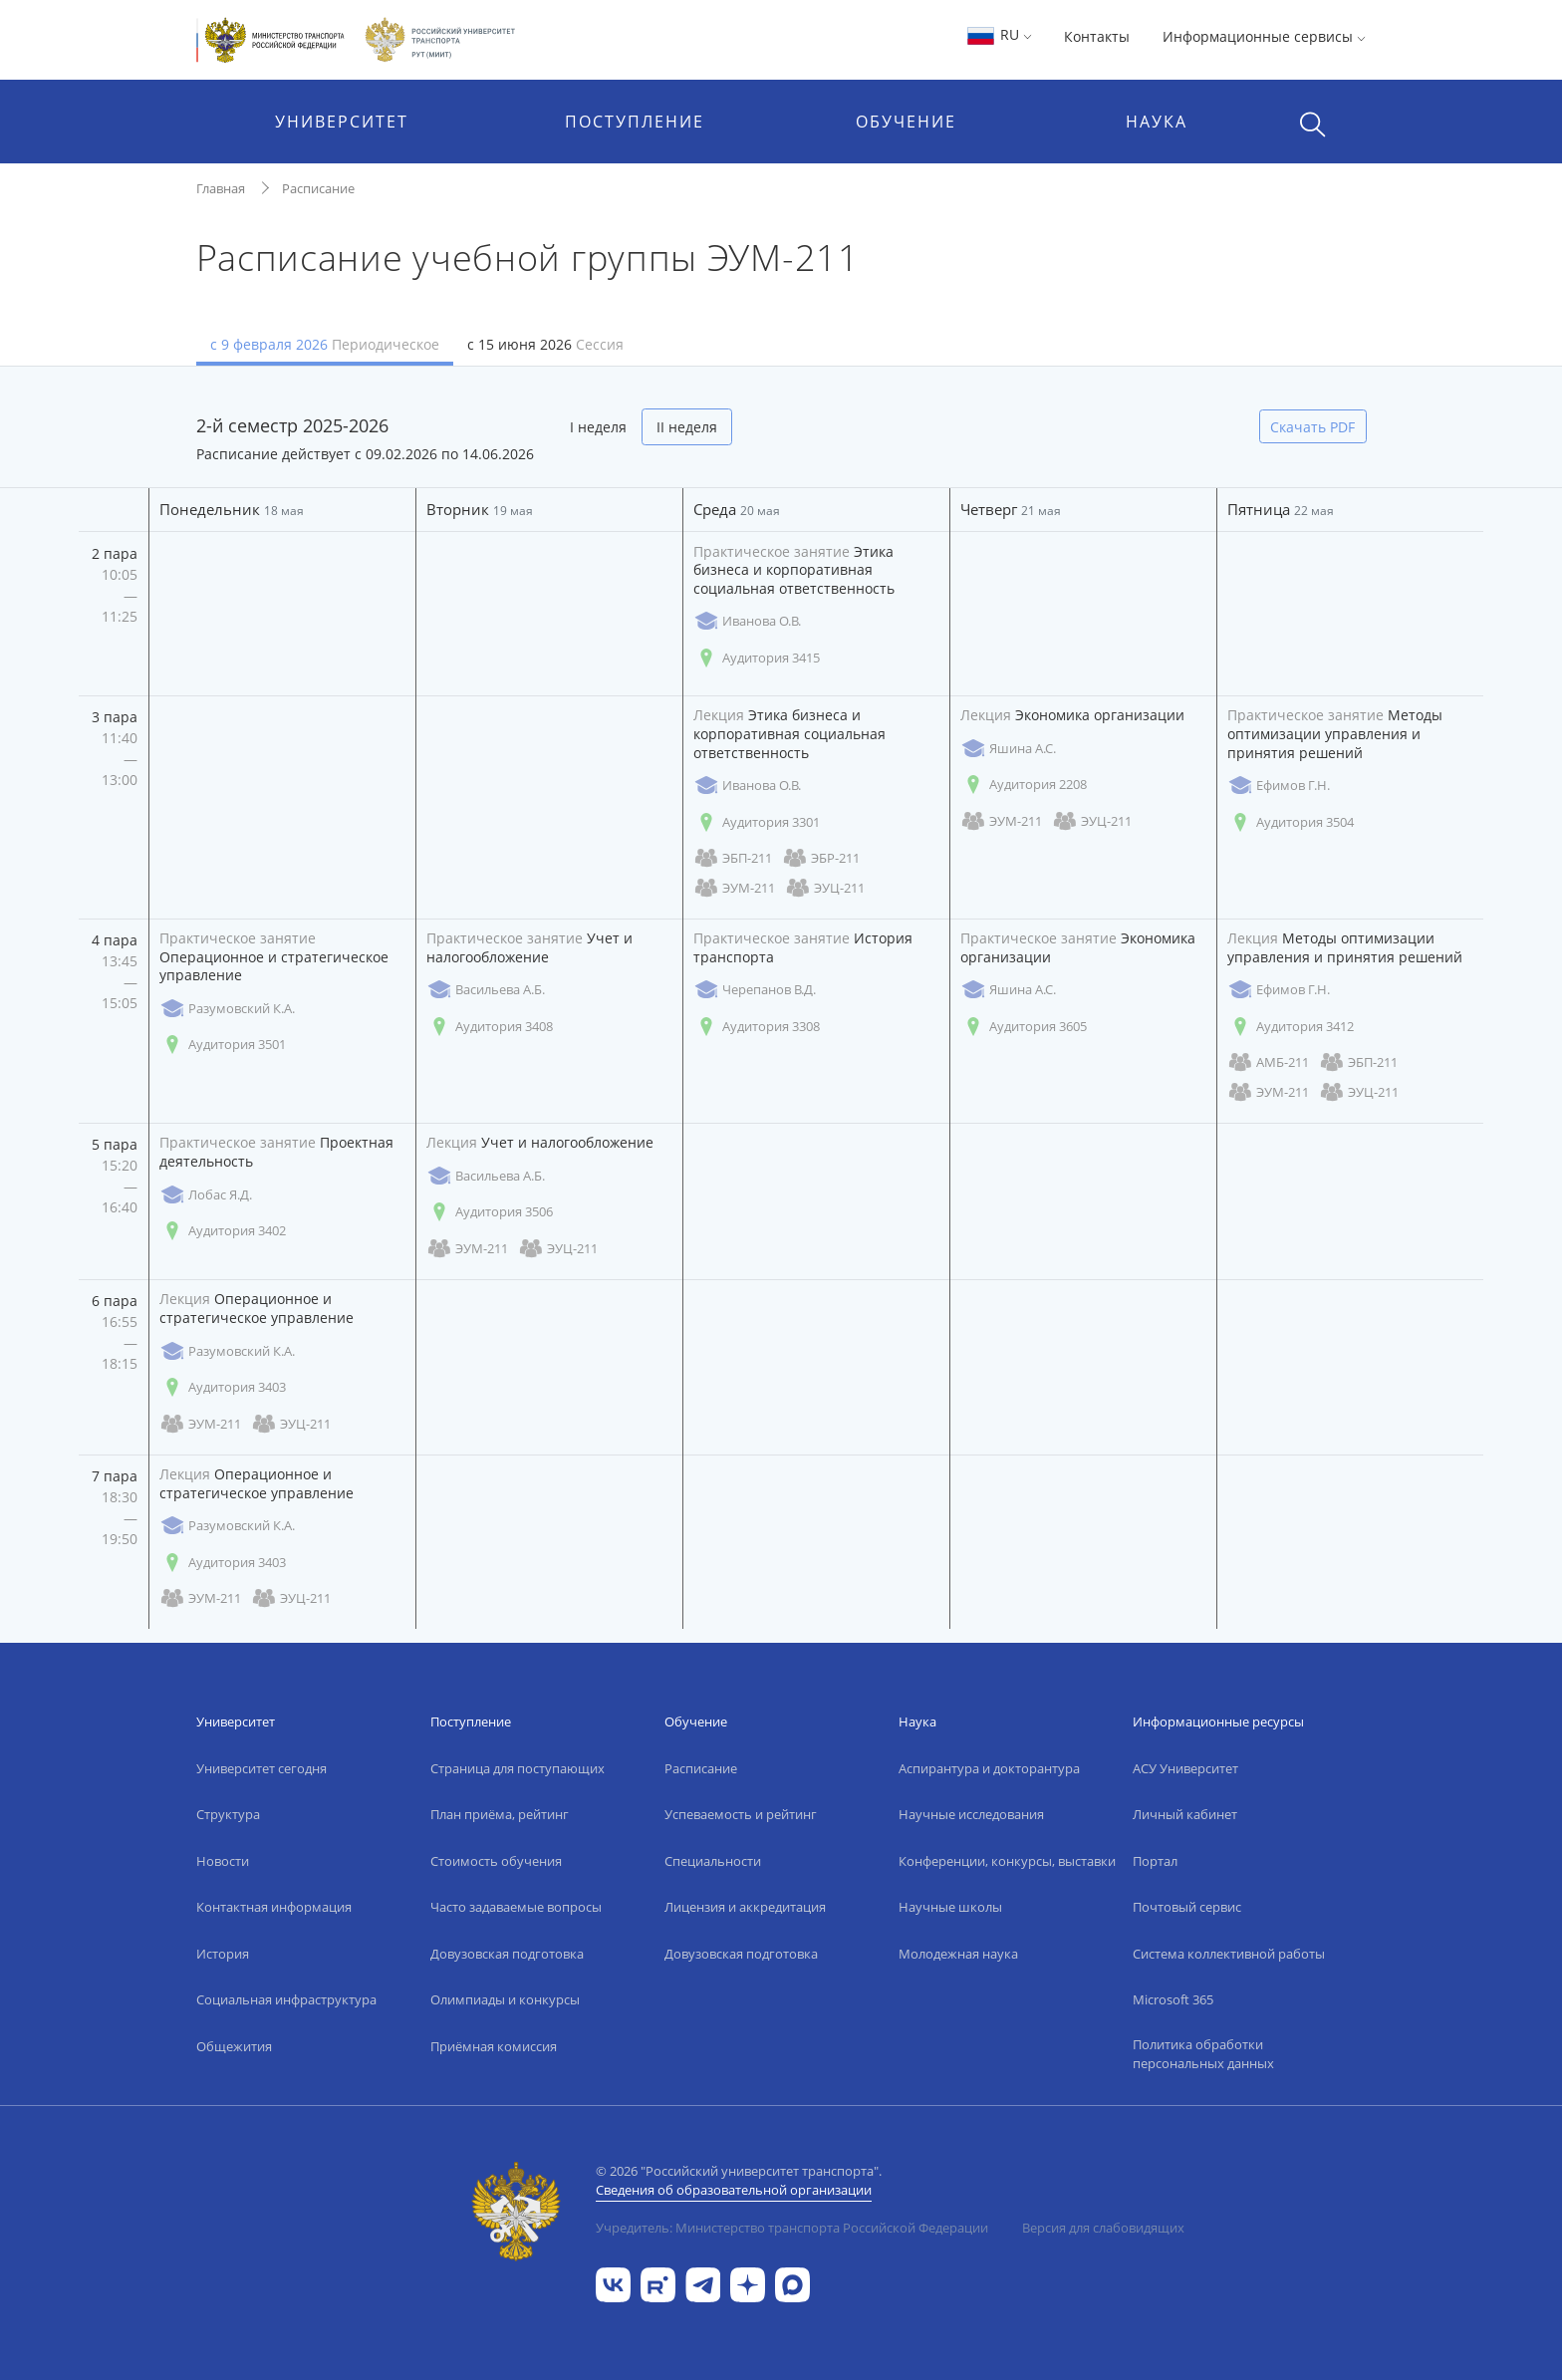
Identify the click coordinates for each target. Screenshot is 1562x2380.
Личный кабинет (1185, 1814)
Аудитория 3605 (1023, 1026)
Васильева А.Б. (485, 989)
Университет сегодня (261, 1768)
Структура (228, 1814)
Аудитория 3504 (1290, 822)
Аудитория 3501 (222, 1044)
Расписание (318, 188)
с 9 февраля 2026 (324, 344)
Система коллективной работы (1229, 1954)
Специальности (712, 1861)
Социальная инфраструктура (286, 1999)
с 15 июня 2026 (545, 344)
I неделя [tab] (598, 426)
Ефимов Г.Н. (1278, 785)
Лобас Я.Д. (205, 1195)
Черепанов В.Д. (754, 989)
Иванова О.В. (747, 621)
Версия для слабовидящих (1103, 2228)
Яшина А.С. (1008, 748)
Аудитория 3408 (489, 1026)
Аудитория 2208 (1023, 784)
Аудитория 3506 (489, 1211)
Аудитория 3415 (756, 658)
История (222, 1954)
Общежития (234, 2046)
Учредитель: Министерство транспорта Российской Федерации (792, 2228)
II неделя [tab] (686, 426)
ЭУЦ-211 (825, 888)
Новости (222, 1861)
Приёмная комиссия (493, 2046)
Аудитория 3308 (756, 1026)
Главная (220, 188)
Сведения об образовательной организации (734, 2190)
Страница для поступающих (517, 1768)
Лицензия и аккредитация (745, 1907)
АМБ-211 (1268, 1062)
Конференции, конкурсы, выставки (1007, 1861)
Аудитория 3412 (1290, 1026)
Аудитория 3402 (222, 1230)
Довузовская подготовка (507, 1954)
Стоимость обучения (496, 1861)
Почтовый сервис (1187, 1907)
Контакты (1097, 36)
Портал (1155, 1861)
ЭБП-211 (732, 858)
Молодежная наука (958, 1954)
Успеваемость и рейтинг (740, 1814)
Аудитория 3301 (756, 822)
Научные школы (950, 1907)
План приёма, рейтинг (499, 1814)
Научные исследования (971, 1814)
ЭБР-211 (821, 858)
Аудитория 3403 (222, 1387)
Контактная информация (274, 1907)
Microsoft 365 (1173, 1999)
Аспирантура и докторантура (989, 1768)
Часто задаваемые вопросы (516, 1907)
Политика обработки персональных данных (1203, 2054)
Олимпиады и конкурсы (505, 1999)
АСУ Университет (1185, 1768)
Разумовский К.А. (227, 1008)
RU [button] (998, 34)
